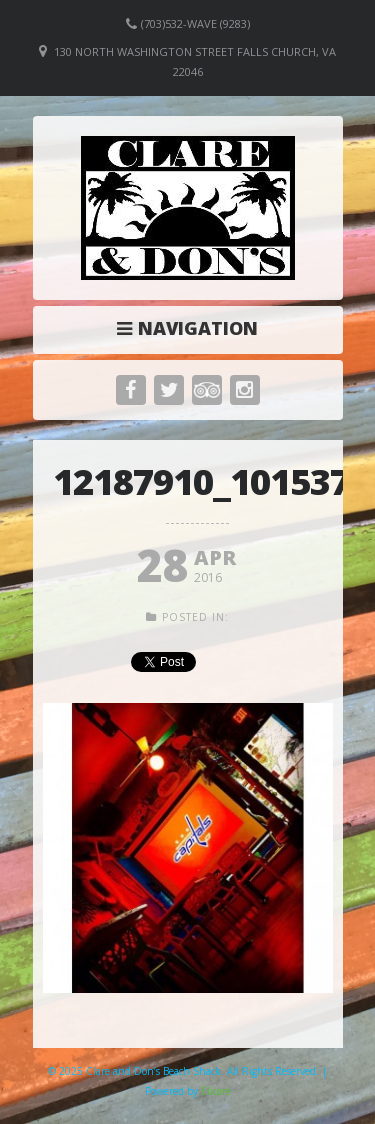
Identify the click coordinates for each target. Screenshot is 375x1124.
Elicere (216, 1091)
